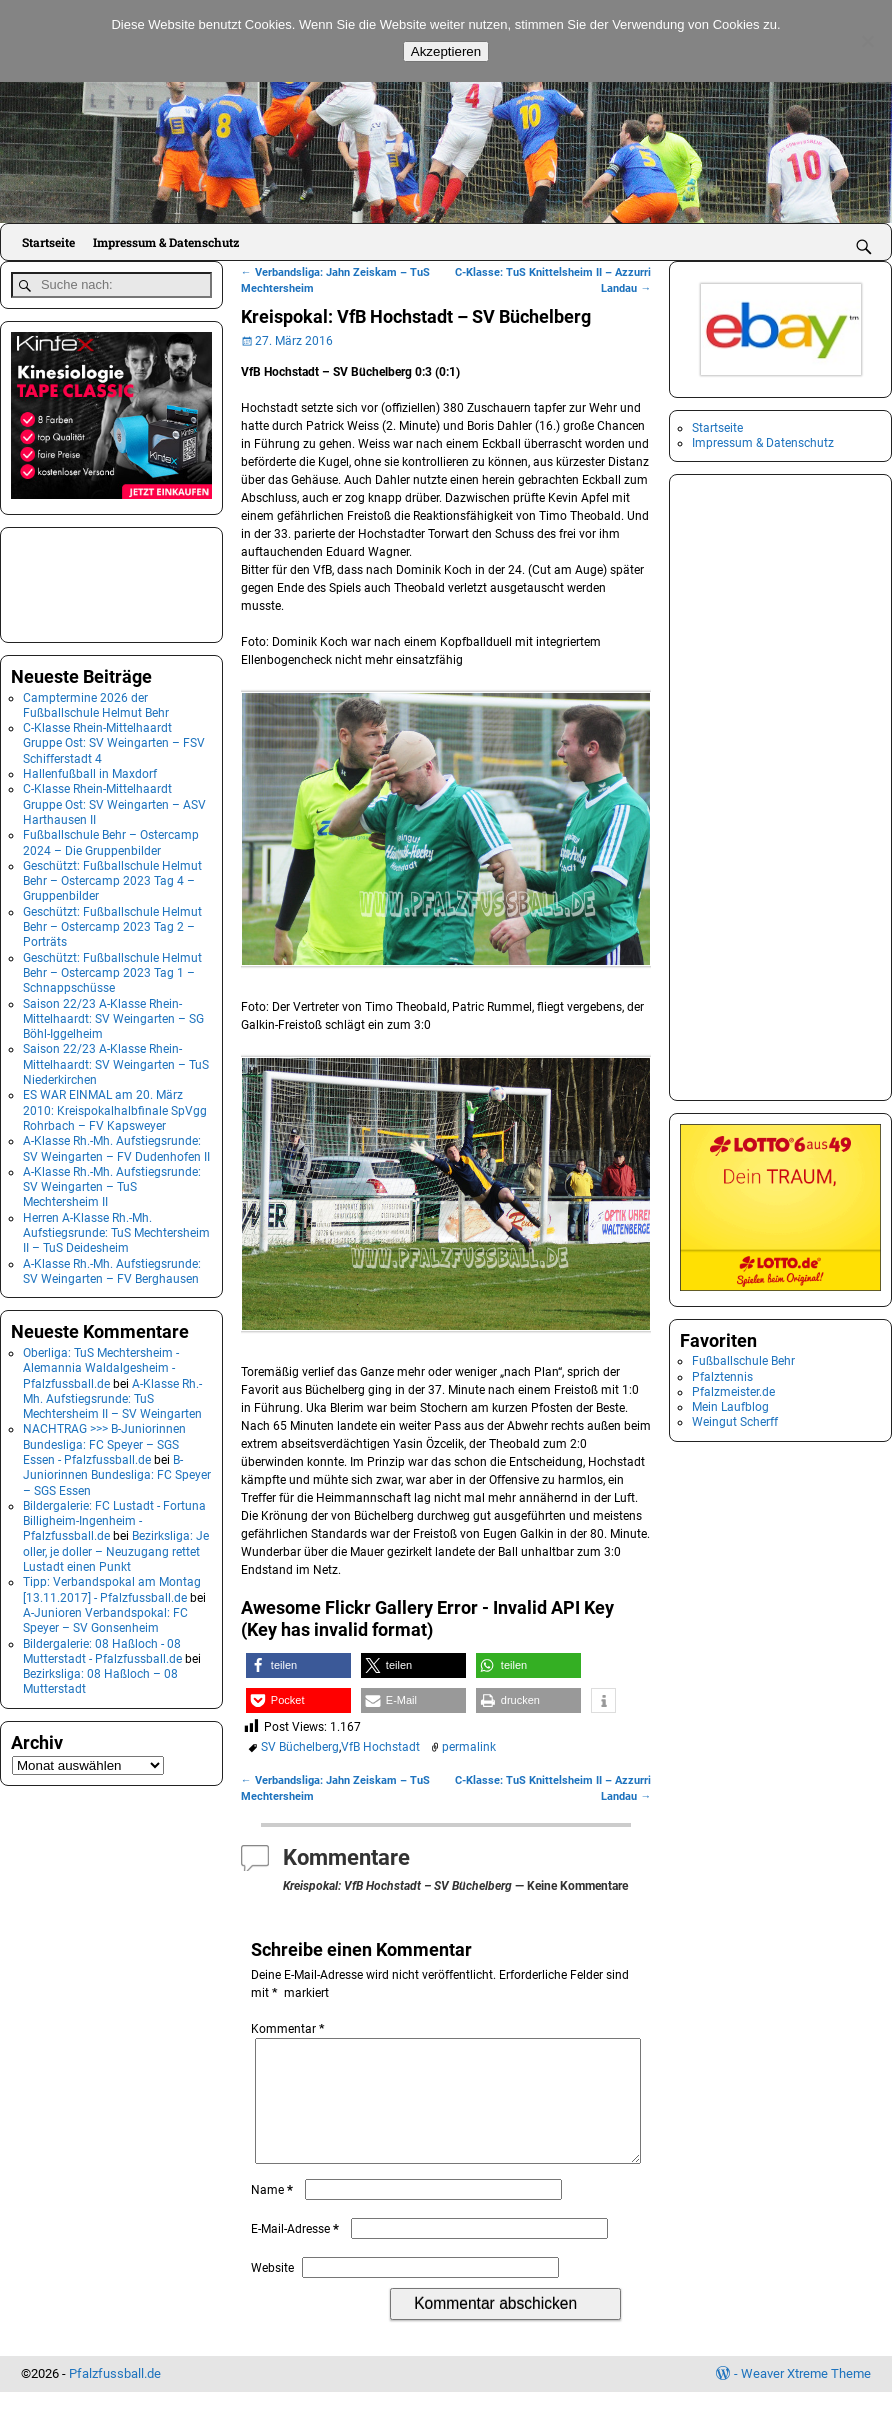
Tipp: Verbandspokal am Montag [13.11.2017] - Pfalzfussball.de (112, 1585)
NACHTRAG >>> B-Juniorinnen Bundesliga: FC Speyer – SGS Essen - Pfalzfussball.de (104, 1440)
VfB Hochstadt (380, 1747)
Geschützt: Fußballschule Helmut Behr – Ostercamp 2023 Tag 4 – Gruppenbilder (112, 877)
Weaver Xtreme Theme (806, 2397)
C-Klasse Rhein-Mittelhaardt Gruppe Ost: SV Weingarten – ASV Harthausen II (114, 800)
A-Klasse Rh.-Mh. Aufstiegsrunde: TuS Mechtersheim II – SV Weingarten (112, 1394)
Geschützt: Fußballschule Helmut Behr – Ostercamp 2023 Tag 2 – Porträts (112, 923)
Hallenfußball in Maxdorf (90, 770)
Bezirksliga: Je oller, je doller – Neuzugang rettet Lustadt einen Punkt (116, 1547)
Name (274, 2214)
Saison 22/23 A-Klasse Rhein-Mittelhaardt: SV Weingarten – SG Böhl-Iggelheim (113, 1014)
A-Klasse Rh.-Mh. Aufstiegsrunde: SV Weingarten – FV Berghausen (112, 1266)
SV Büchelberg (300, 1747)
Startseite (48, 242)
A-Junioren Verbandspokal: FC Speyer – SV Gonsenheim (105, 1616)
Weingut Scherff (735, 1422)
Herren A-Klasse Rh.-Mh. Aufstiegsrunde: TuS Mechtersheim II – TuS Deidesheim (116, 1228)
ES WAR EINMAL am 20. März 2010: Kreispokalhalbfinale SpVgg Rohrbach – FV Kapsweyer (115, 1106)
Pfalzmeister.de (733, 1392)
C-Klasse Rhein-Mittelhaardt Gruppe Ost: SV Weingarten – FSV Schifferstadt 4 (114, 739)
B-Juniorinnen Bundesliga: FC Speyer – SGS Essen (117, 1471)
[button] (298, 1665)
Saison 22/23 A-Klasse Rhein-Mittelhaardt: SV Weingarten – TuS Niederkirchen (116, 1060)
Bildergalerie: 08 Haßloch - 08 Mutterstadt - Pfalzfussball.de (102, 1646)
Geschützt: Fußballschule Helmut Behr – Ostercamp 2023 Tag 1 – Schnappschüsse (112, 968)
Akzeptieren (446, 51)
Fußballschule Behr (743, 1361)
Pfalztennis (722, 1377)
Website (272, 2292)
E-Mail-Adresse (297, 2253)
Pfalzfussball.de (115, 2397)
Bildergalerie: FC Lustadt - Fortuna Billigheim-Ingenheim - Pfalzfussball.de (114, 1517)
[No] (867, 41)
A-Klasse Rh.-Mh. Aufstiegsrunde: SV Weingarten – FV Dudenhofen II (116, 1144)
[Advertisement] (111, 578)
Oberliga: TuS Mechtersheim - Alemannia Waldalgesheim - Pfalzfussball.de (101, 1364)
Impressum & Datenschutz (166, 242)
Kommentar (289, 2029)
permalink (469, 1747)
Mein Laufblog (730, 1407)
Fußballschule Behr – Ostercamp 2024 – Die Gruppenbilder (111, 838)
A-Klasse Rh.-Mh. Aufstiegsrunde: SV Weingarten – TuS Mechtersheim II (112, 1183)
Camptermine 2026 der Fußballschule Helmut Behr (96, 700)
